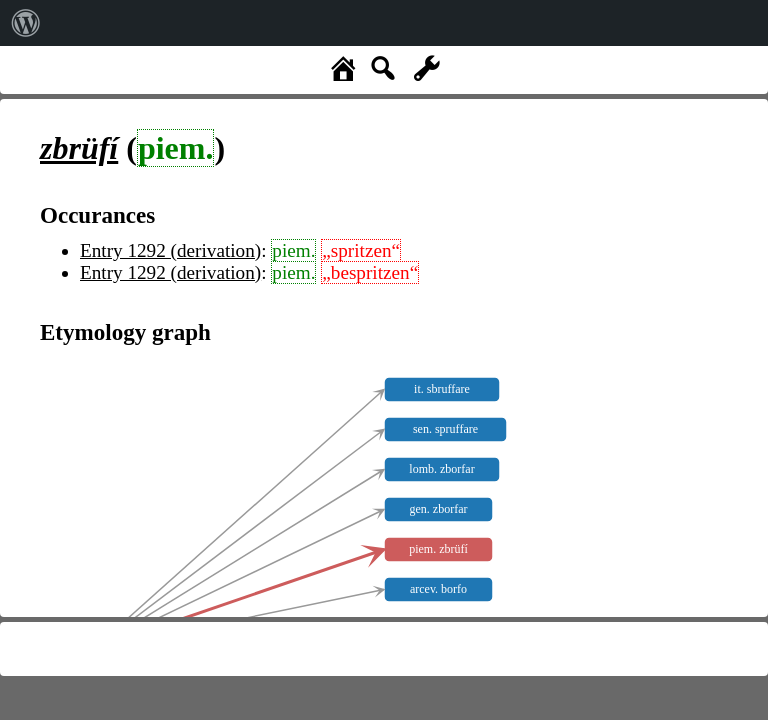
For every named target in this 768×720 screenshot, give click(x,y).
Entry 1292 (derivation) (170, 250)
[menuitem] (26, 23)
